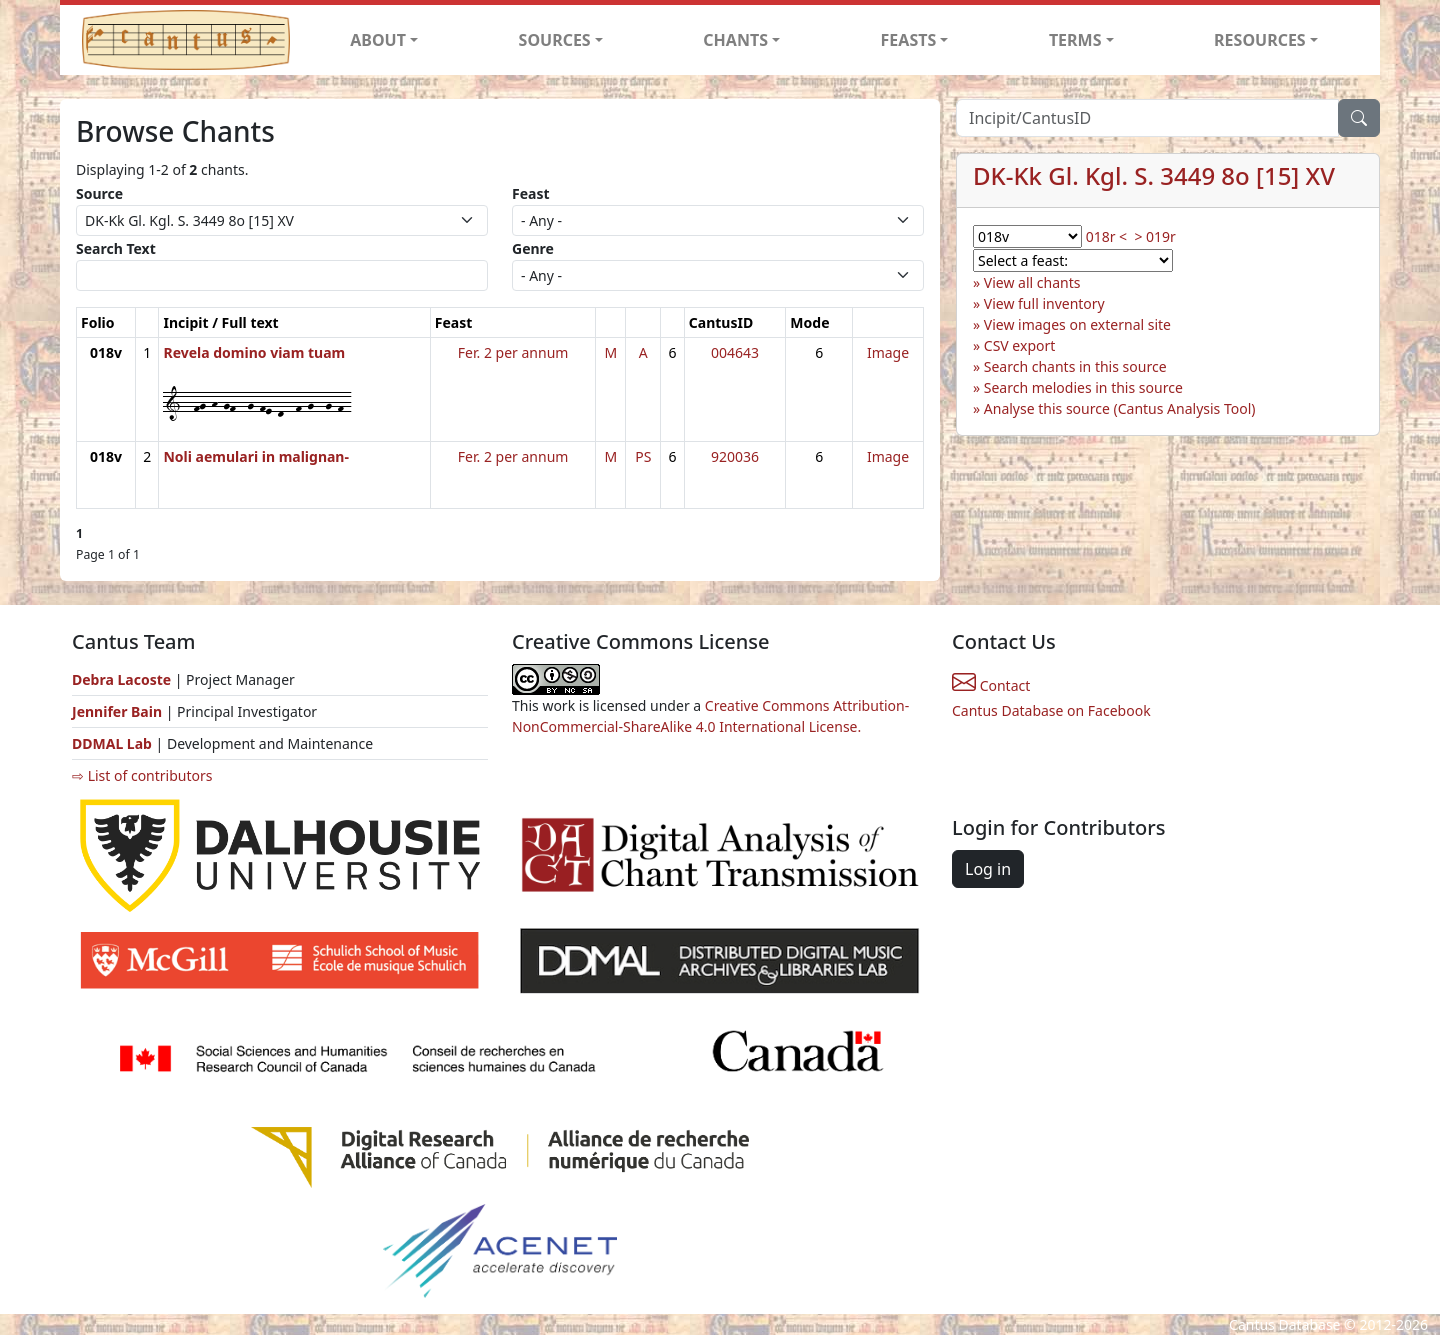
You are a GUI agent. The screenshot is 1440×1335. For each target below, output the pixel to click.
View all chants (1032, 282)
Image (888, 352)
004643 (735, 352)
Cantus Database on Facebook (1051, 710)
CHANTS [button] (735, 40)
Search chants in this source (1075, 366)
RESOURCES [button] (1260, 40)
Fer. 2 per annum (513, 352)
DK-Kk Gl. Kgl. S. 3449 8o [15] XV (1154, 175)
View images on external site (1077, 324)
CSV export (1020, 345)
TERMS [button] (1075, 40)
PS (643, 456)
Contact (991, 685)
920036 (735, 456)
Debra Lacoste (121, 679)
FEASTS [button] (909, 40)
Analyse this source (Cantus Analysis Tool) (1120, 408)
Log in (988, 869)
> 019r (1154, 236)
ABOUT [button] (378, 40)
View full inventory (1044, 303)
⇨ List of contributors (142, 775)
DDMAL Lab (112, 743)
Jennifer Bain (119, 711)
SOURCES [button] (555, 40)
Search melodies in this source (1083, 387)
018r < (1106, 236)
